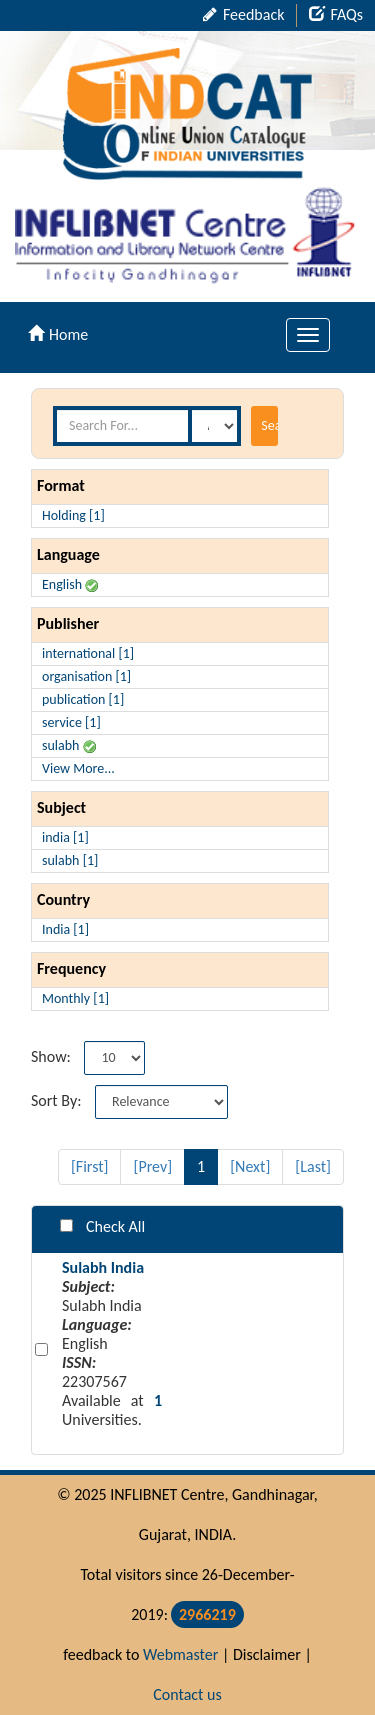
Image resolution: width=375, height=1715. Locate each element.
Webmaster (180, 1654)
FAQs (336, 14)
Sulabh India (103, 1267)
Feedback (243, 14)
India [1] (65, 929)
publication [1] (83, 699)
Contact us (187, 1694)
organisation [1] (86, 676)
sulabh (69, 745)
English (70, 584)
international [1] (88, 653)
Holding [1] (73, 515)
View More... (78, 768)
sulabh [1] (70, 860)
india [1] (65, 837)
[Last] (313, 1166)
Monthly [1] (75, 998)
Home (58, 334)
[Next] (250, 1166)
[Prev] (152, 1166)
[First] (90, 1166)
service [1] (71, 722)
